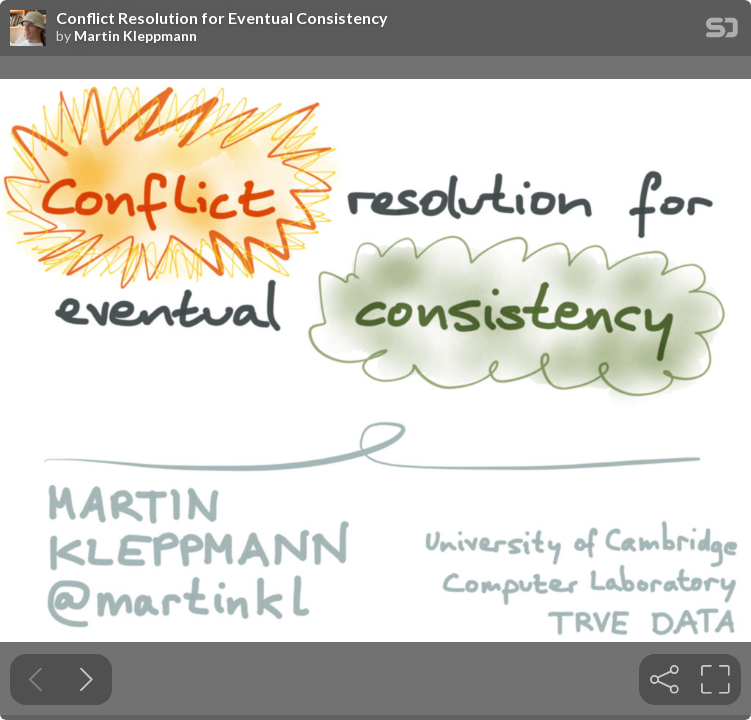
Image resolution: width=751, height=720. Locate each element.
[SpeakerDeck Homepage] (722, 31)
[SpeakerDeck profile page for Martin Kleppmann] (28, 29)
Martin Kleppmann (135, 36)
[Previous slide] (35, 679)
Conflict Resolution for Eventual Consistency (222, 18)
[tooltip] (664, 679)
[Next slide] (86, 679)
